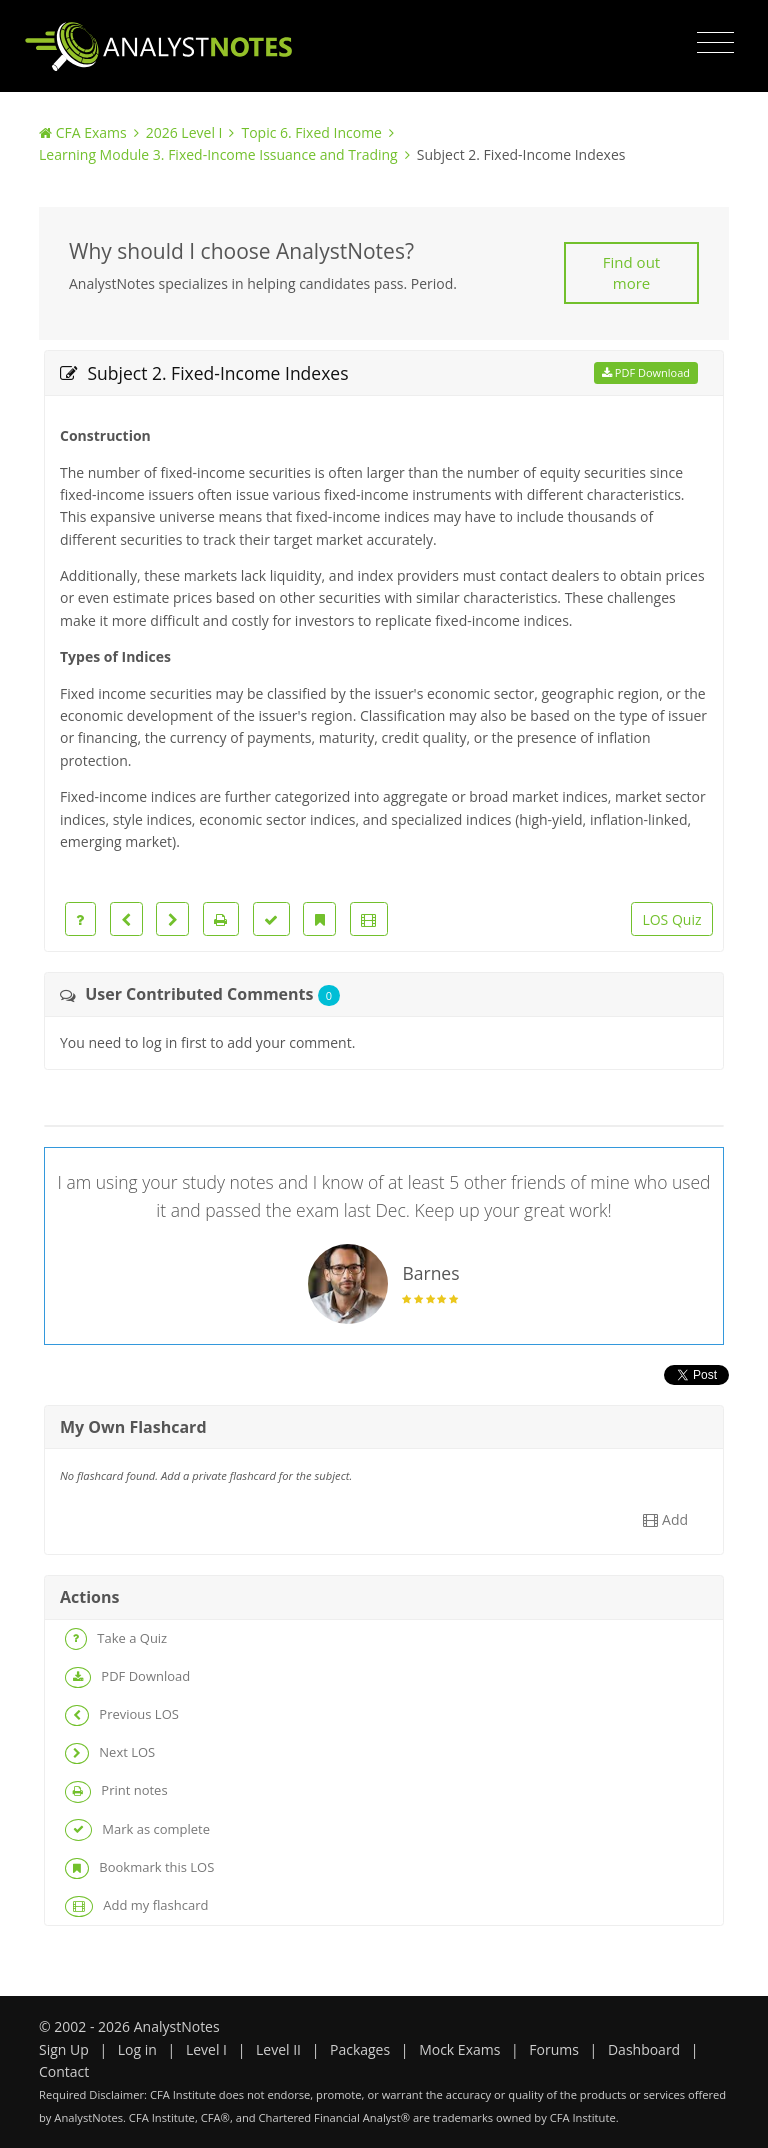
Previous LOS (122, 1715)
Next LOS (110, 1753)
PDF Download (646, 372)
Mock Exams (459, 2049)
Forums (554, 2049)
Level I (206, 2049)
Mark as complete (137, 1829)
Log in (137, 2049)
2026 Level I (184, 132)
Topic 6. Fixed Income (311, 132)
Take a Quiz (116, 1638)
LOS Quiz (671, 919)
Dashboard (644, 2049)
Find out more (631, 272)
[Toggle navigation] (715, 43)
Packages (360, 2049)
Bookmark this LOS (139, 1868)
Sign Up (64, 2049)
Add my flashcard (136, 1906)
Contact (64, 2071)
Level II (278, 2049)
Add (665, 1519)
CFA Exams (91, 132)
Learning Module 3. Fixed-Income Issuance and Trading (218, 154)
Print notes (116, 1791)
